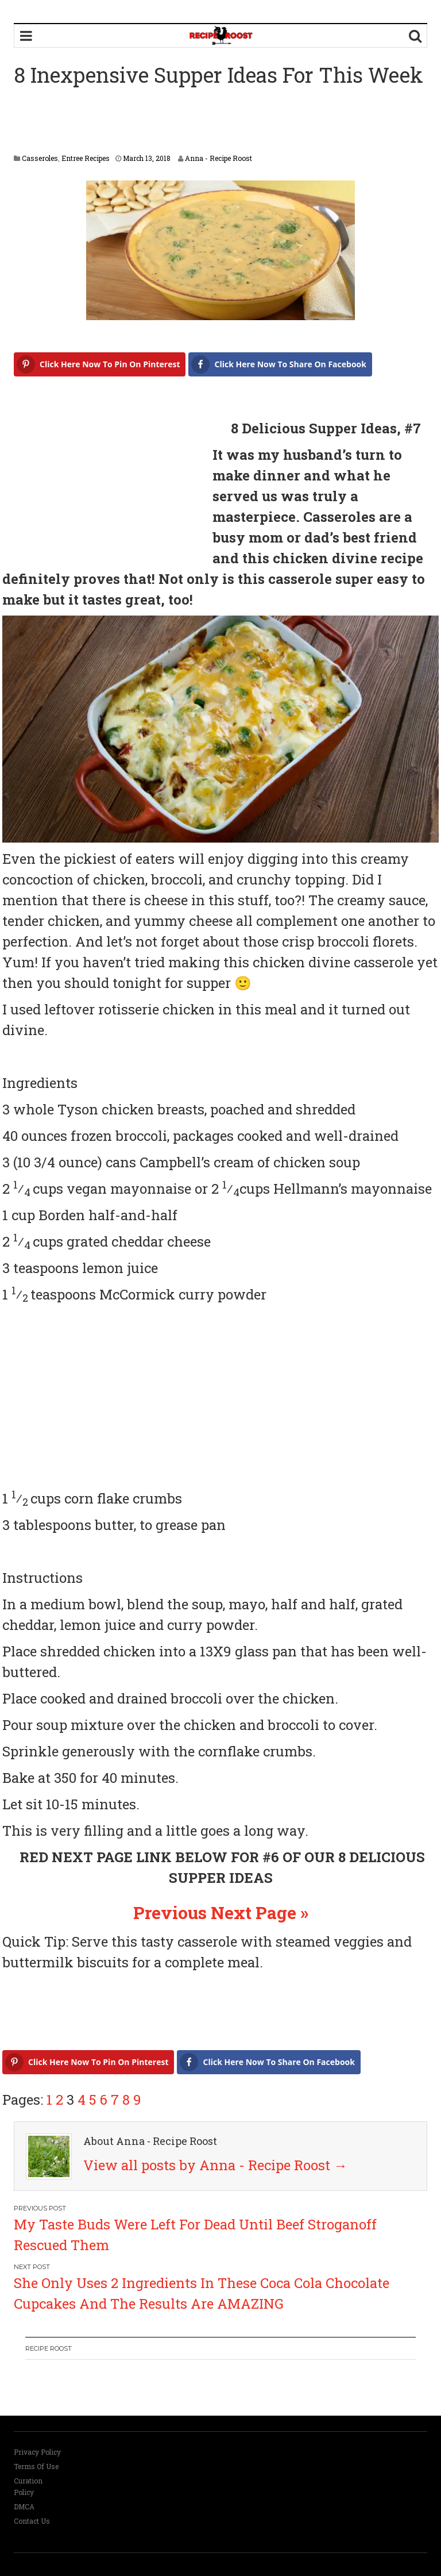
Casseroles (40, 158)
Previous (170, 1912)
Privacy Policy (37, 2451)
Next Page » (259, 1912)
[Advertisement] (223, 122)
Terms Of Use (36, 2466)
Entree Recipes (85, 158)
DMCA (24, 2506)
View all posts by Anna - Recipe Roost (215, 2165)
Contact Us (32, 2520)
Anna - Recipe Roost (218, 158)
